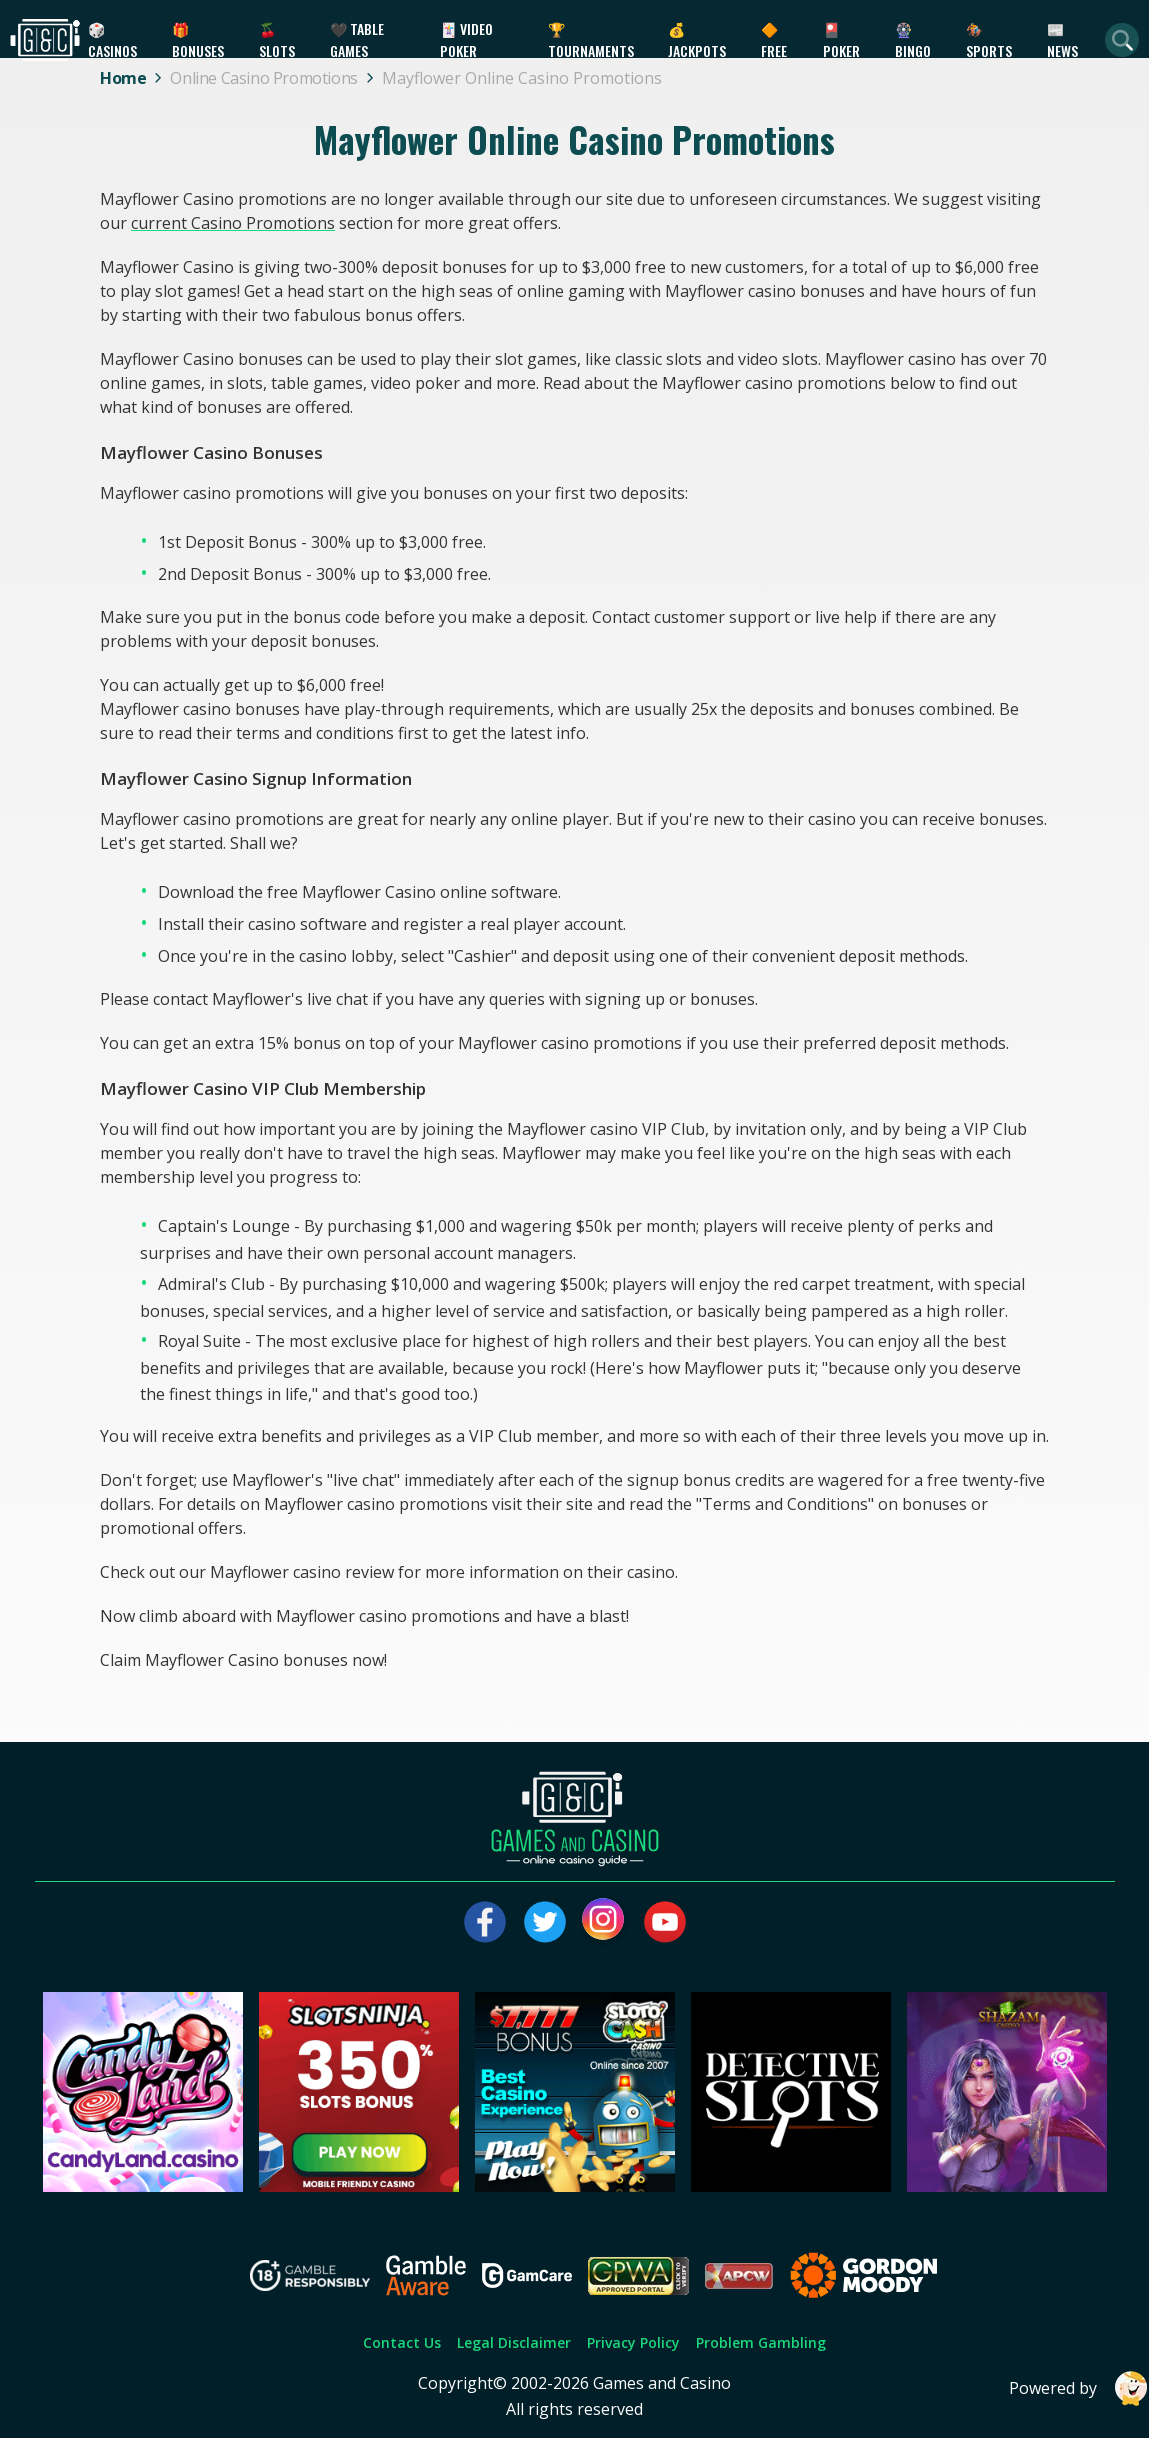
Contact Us (402, 2342)
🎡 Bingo (913, 39)
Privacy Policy (633, 2342)
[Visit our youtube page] (665, 1922)
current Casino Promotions (233, 223)
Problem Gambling (761, 2342)
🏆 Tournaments (591, 39)
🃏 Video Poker (466, 39)
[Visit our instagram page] (605, 1922)
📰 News (1062, 39)
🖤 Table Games (357, 39)
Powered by (1079, 2388)
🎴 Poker (841, 39)
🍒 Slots (277, 39)
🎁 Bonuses (198, 39)
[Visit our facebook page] (485, 1922)
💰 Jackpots (697, 39)
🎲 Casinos (112, 39)
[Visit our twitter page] (545, 1922)
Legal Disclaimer (514, 2342)
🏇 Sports (989, 39)
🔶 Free (774, 39)
